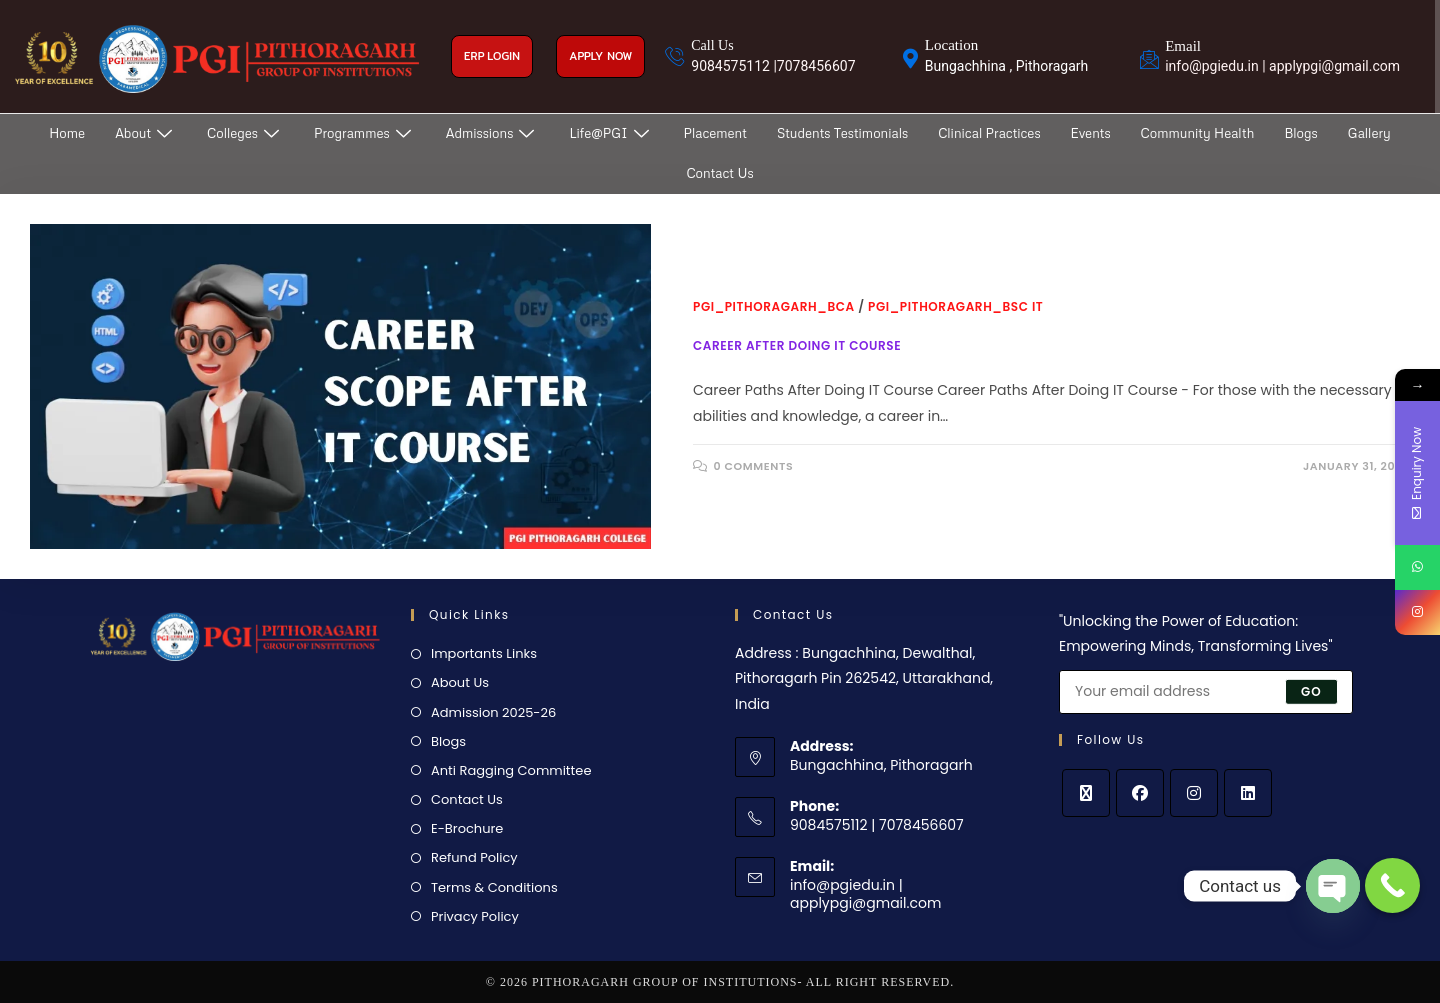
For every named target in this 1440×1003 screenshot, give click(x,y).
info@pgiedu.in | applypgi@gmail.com (865, 894)
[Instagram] (1194, 793)
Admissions (493, 133)
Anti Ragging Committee (511, 770)
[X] (1086, 793)
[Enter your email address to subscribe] (1206, 692)
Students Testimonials (842, 133)
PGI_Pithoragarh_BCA (774, 306)
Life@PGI (611, 133)
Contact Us (719, 173)
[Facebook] (1140, 793)
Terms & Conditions (494, 887)
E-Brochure (467, 828)
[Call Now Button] (1392, 885)
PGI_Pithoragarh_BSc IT (955, 306)
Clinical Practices (989, 133)
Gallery (1369, 133)
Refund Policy (474, 857)
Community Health (1198, 133)
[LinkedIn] (1248, 793)
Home (67, 133)
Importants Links (484, 653)
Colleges (245, 133)
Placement (715, 133)
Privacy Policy (475, 916)
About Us (460, 682)
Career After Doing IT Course (797, 345)
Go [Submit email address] (1311, 690)
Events (1091, 133)
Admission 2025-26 (493, 712)
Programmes (365, 133)
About (146, 133)
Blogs (1300, 133)
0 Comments (754, 466)
